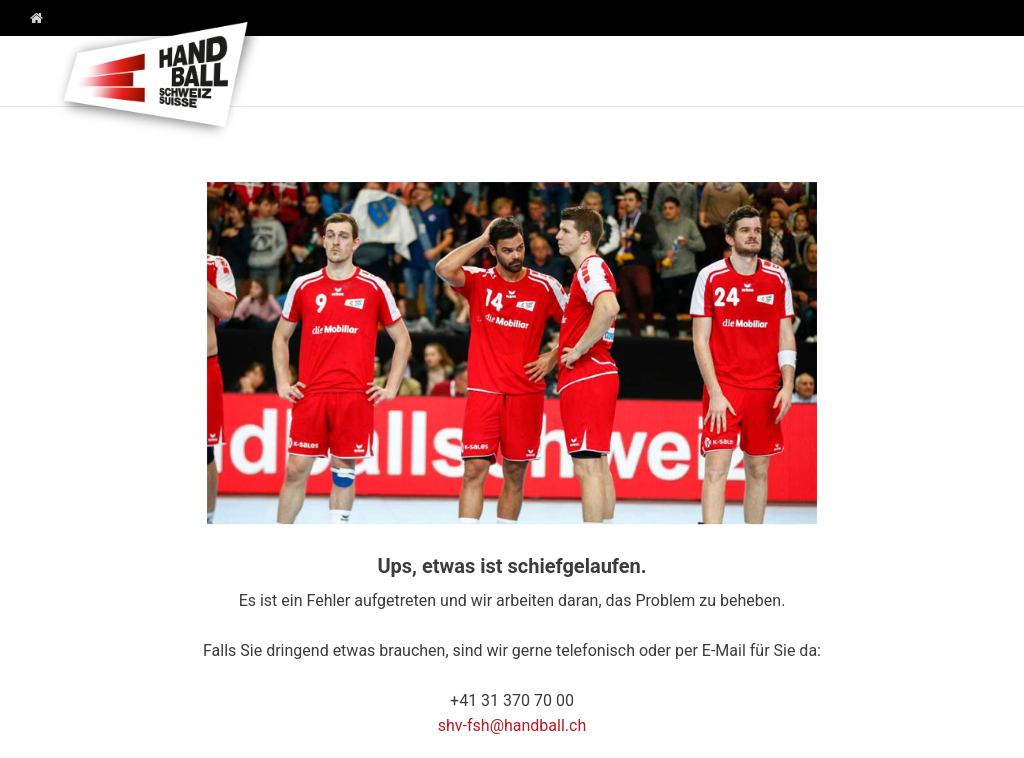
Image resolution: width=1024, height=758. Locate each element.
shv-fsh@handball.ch (512, 725)
